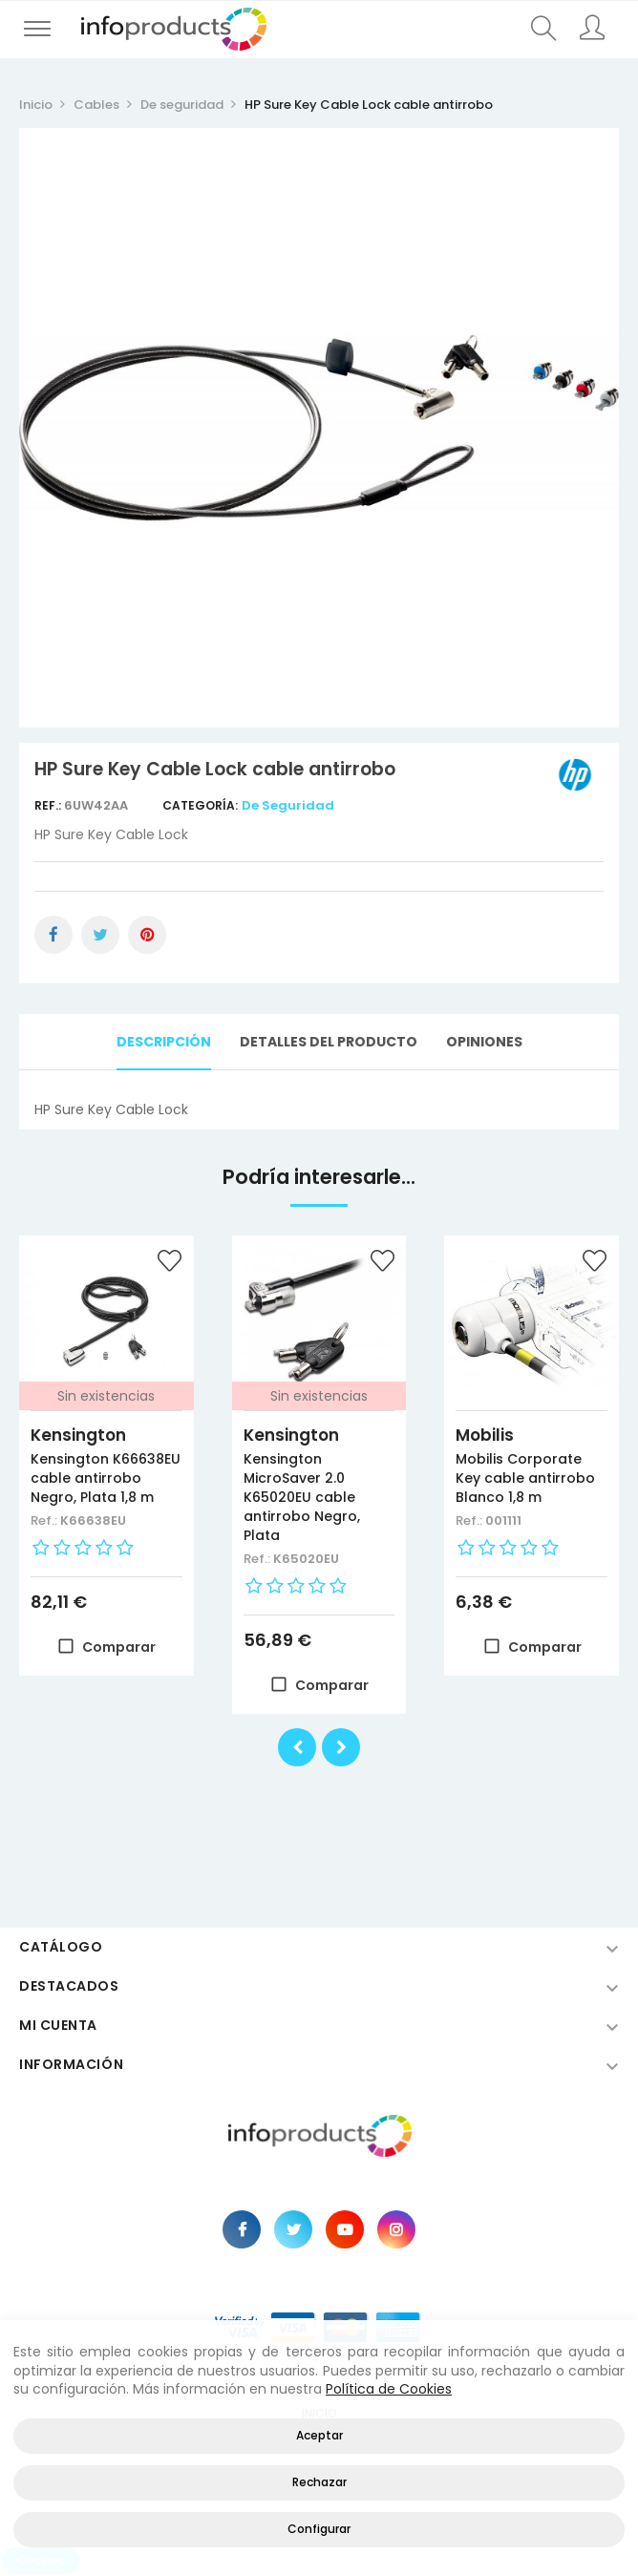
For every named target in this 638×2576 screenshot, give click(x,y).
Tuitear (100, 935)
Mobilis (485, 1435)
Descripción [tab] (164, 1041)
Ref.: (49, 805)
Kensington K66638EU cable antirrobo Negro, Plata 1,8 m (106, 1478)
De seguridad (288, 805)
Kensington (78, 1435)
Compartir (53, 935)
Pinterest (147, 935)
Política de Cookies (389, 2388)
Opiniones (484, 1041)
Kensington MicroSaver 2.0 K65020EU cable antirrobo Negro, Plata (302, 1497)
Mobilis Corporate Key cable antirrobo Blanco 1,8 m (525, 1478)
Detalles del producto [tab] (328, 1041)
